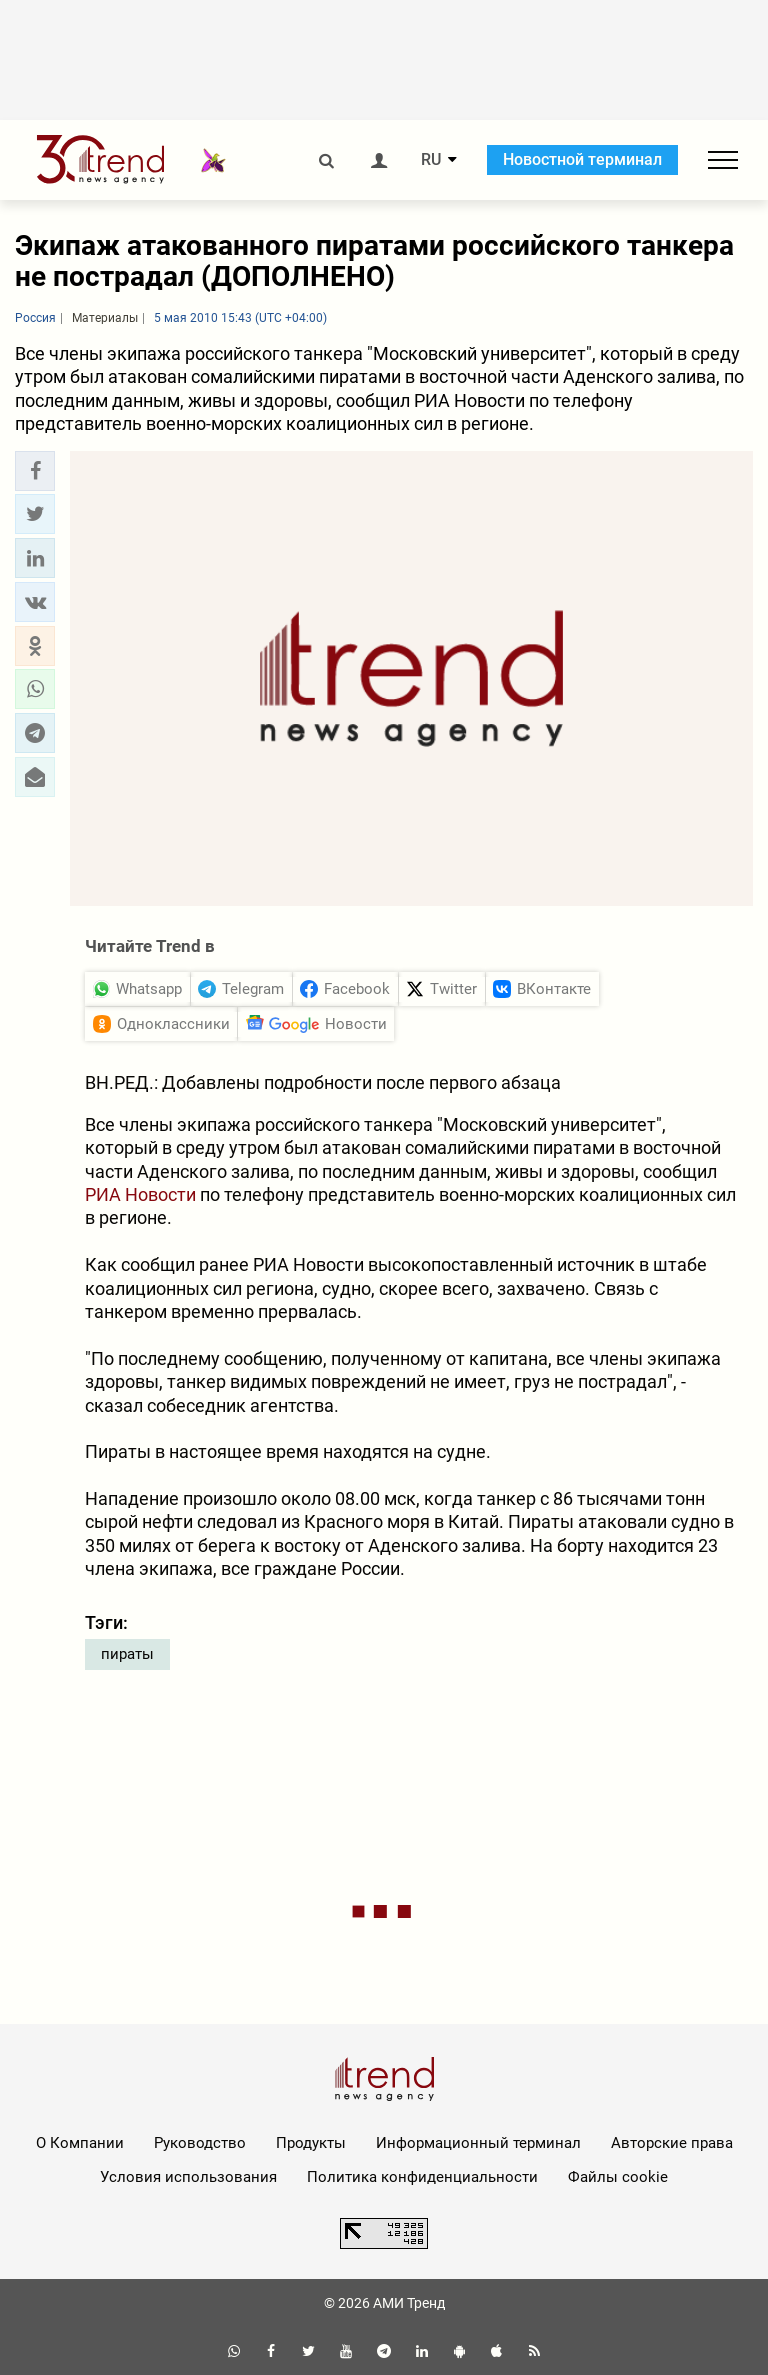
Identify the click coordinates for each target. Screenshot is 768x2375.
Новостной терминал (582, 159)
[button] (35, 471)
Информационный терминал (478, 2143)
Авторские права (672, 2143)
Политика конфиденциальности (422, 2177)
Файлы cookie (618, 2177)
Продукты (311, 2143)
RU (431, 160)
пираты (127, 1654)
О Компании (80, 2143)
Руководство (200, 2143)
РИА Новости (140, 1194)
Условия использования (188, 2177)
